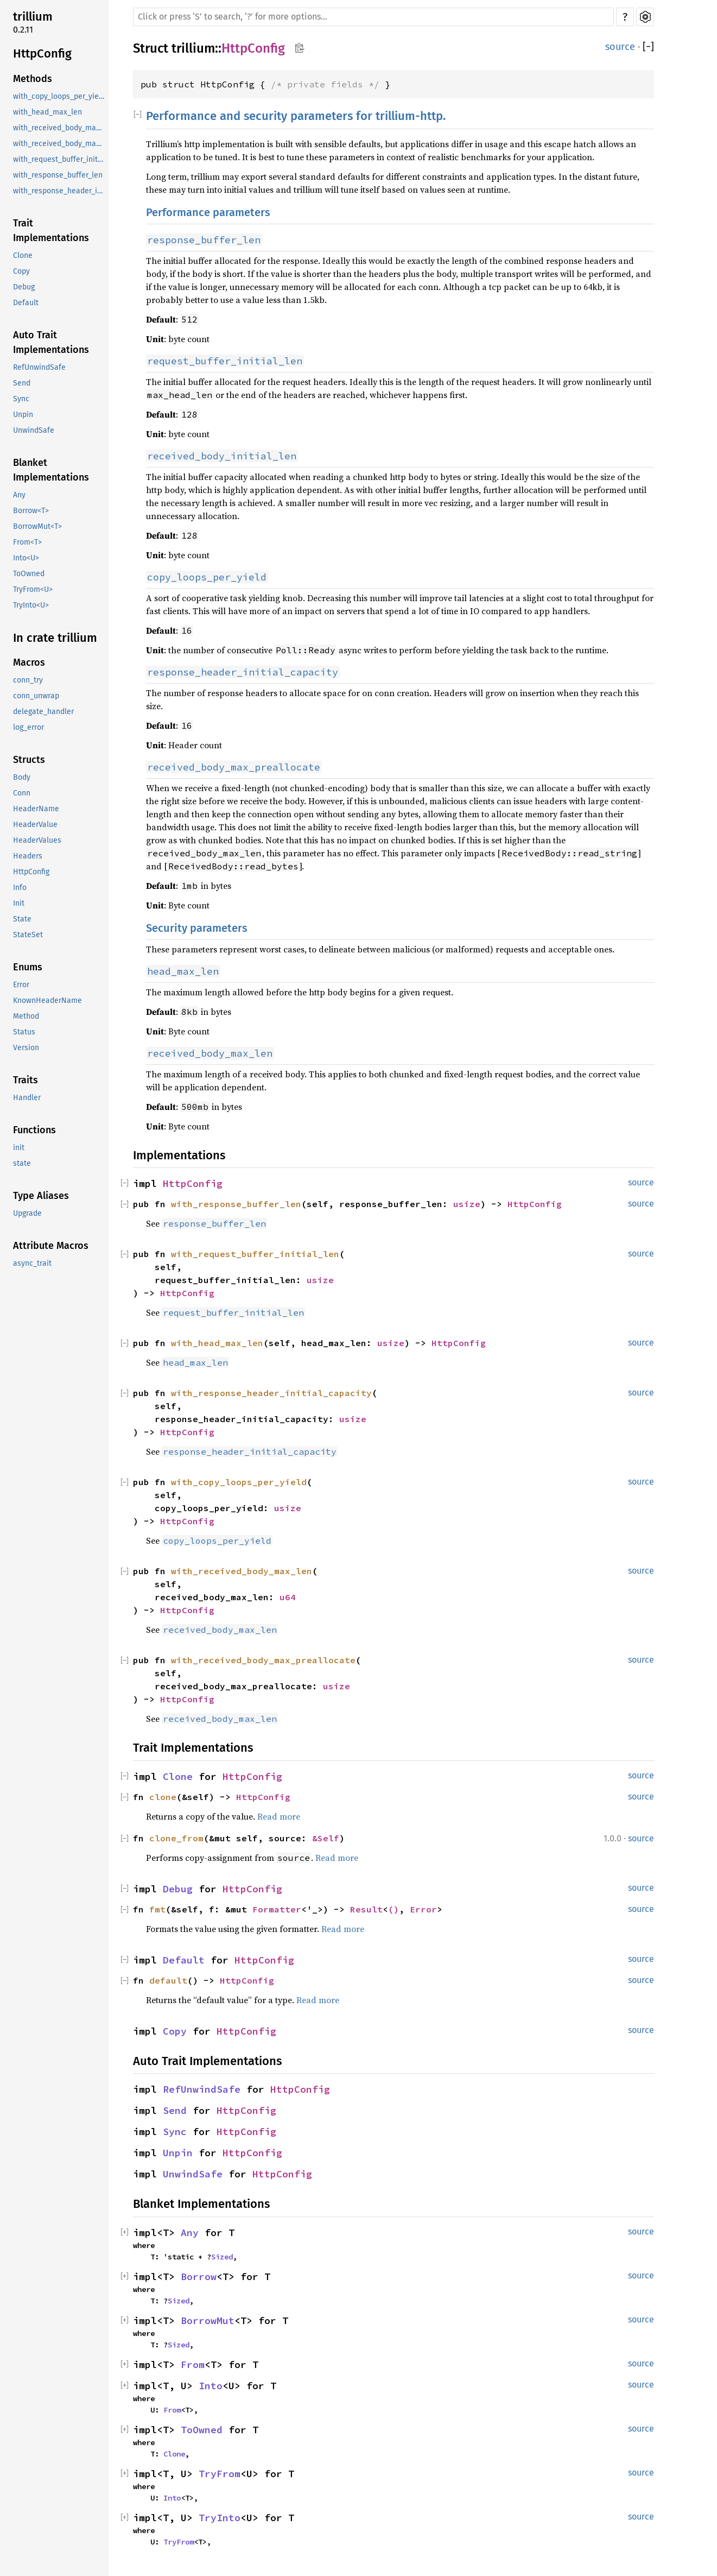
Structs (29, 760)
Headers (27, 856)
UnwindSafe (33, 430)
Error (21, 984)
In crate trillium (55, 637)
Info (20, 887)
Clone (23, 255)
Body (21, 777)
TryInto (219, 2517)
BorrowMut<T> (37, 526)
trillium (33, 16)
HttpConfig (42, 53)
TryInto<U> (31, 605)
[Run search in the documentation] (373, 17)
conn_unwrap (36, 695)
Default (26, 302)
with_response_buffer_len (58, 175)
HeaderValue (35, 824)
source (620, 47)
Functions (34, 1130)
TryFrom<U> (33, 589)
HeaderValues (37, 840)
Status (24, 1032)
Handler (27, 1097)
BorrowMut (207, 2320)
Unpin (23, 414)
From (193, 2364)
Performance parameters (208, 212)
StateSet (28, 934)
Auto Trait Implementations (51, 342)
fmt (157, 1909)
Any (19, 495)
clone (162, 1796)
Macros (29, 662)
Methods (32, 79)
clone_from (176, 1838)
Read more (278, 1816)
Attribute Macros (50, 1246)
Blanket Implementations (51, 470)
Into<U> (26, 558)
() (393, 1909)
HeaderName (36, 808)
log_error (28, 727)
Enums (27, 967)
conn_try (28, 680)
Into (211, 2385)
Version (26, 1047)
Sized (222, 2257)
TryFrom (219, 2473)
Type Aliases (41, 1196)
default (168, 1980)
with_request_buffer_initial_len (59, 159)
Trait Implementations (51, 230)
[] (648, 47)
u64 (288, 1597)
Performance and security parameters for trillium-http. (296, 116)
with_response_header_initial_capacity (59, 190)
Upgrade (27, 1213)
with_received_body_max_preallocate (59, 143)
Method (26, 1016)
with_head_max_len (47, 112)
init (18, 1147)
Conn (21, 793)
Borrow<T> (31, 510)
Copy (21, 271)
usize (466, 1203)
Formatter (276, 1909)
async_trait (32, 1263)
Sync (21, 398)
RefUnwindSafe (39, 367)
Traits (25, 1080)
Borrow (199, 2276)
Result (366, 1909)
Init (18, 903)
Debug (24, 287)
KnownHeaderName (47, 1000)
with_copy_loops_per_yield (59, 96)
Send (21, 383)
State (22, 919)
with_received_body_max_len (59, 127)
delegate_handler (43, 711)
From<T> (27, 542)
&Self (325, 1838)
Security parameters (197, 928)
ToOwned (29, 573)
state (22, 1163)
